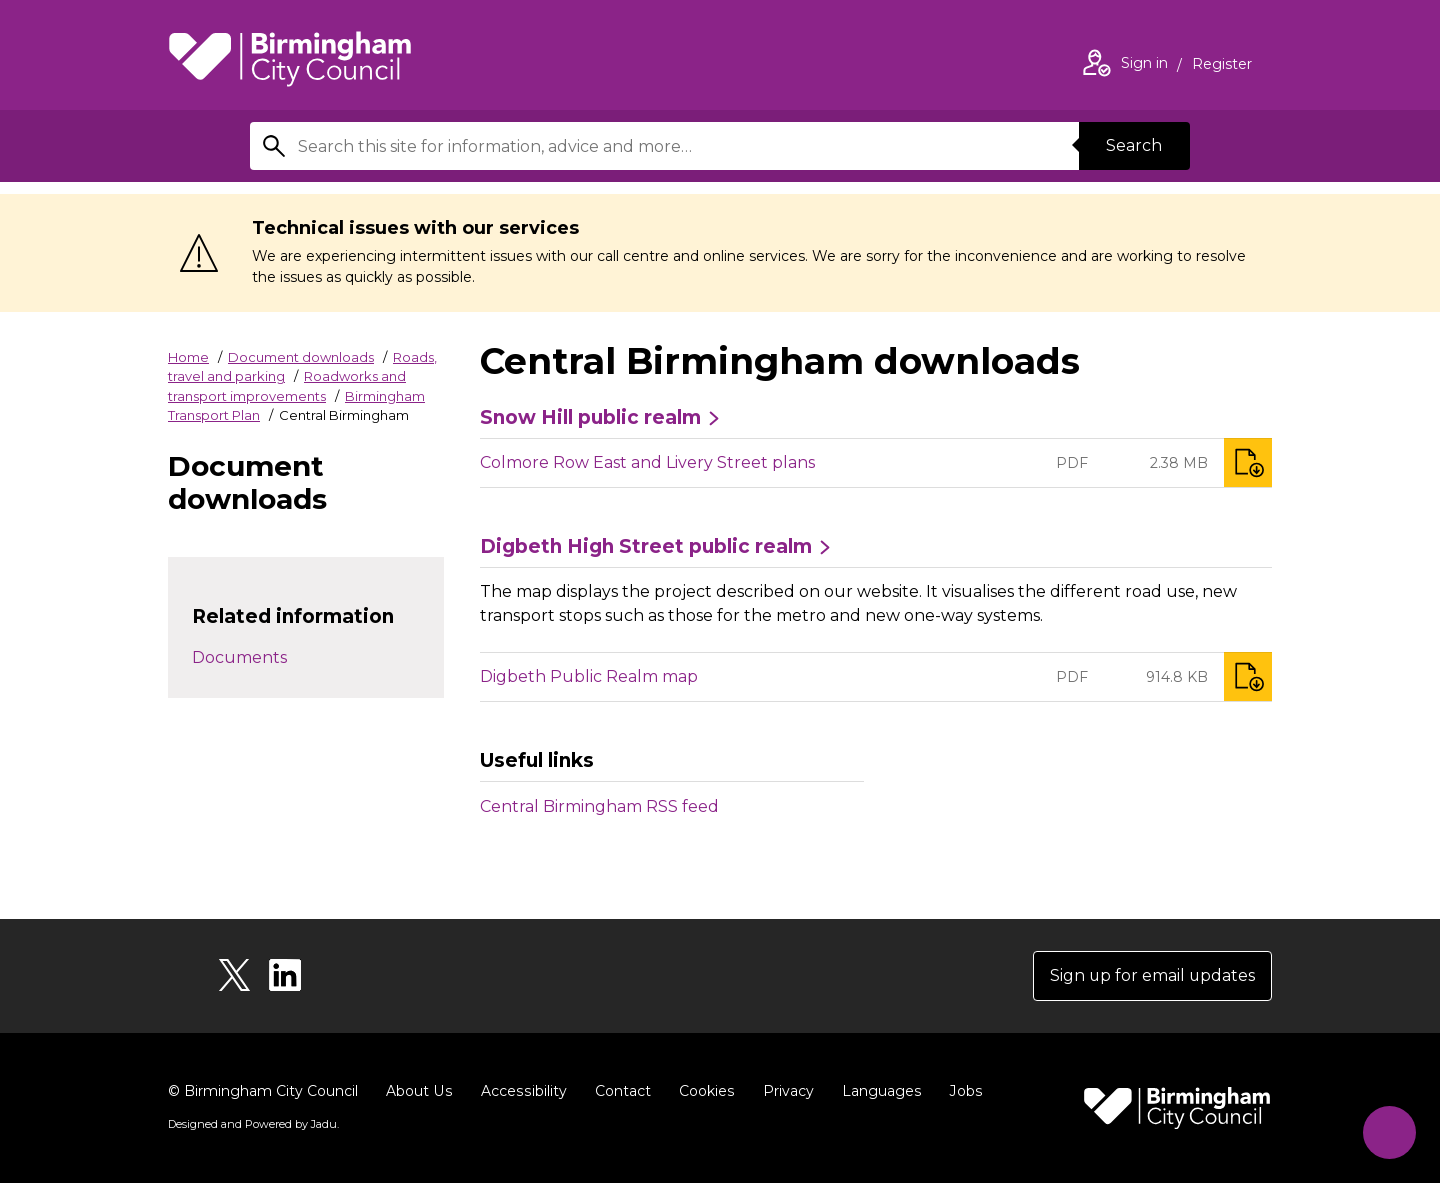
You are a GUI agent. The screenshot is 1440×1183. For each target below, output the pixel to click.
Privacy (783, 1091)
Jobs (960, 1091)
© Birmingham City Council (263, 1091)
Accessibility (521, 1091)
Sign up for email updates (1151, 975)
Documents (239, 657)
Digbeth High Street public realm (646, 547)
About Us (418, 1091)
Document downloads (301, 357)
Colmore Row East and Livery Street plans (647, 462)
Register (1222, 66)
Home (188, 357)
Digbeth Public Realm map (589, 676)
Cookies (702, 1091)
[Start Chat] (1388, 1131)
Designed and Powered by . (253, 1124)
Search (1134, 145)
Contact (619, 1091)
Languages (876, 1091)
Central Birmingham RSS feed (599, 806)
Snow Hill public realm (590, 418)
